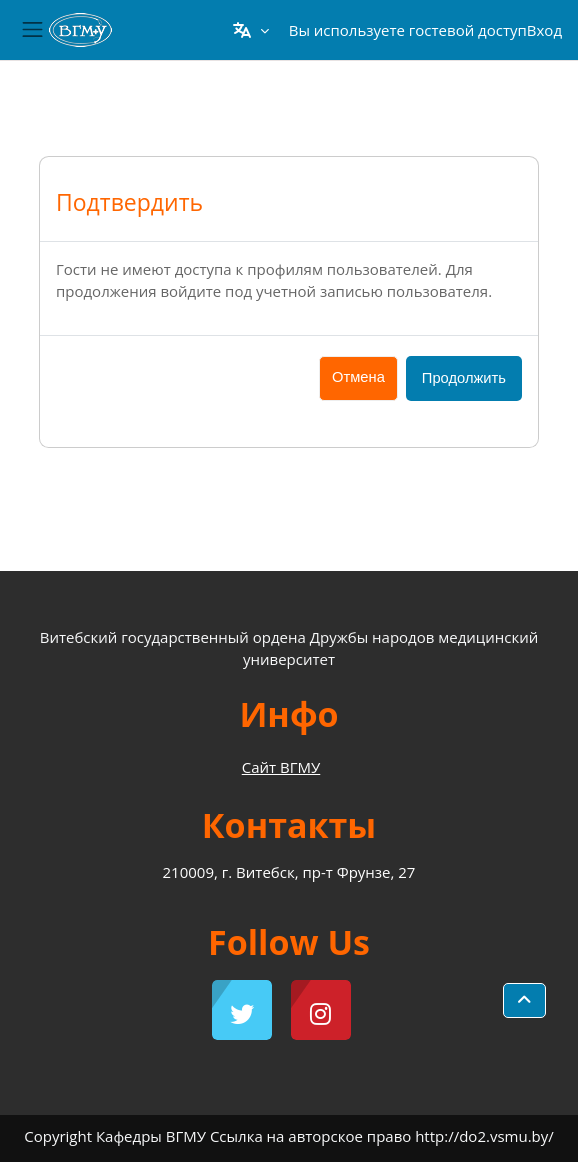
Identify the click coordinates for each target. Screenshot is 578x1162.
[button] (250, 30)
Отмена (358, 377)
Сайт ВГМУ (281, 767)
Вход (544, 30)
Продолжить (464, 378)
